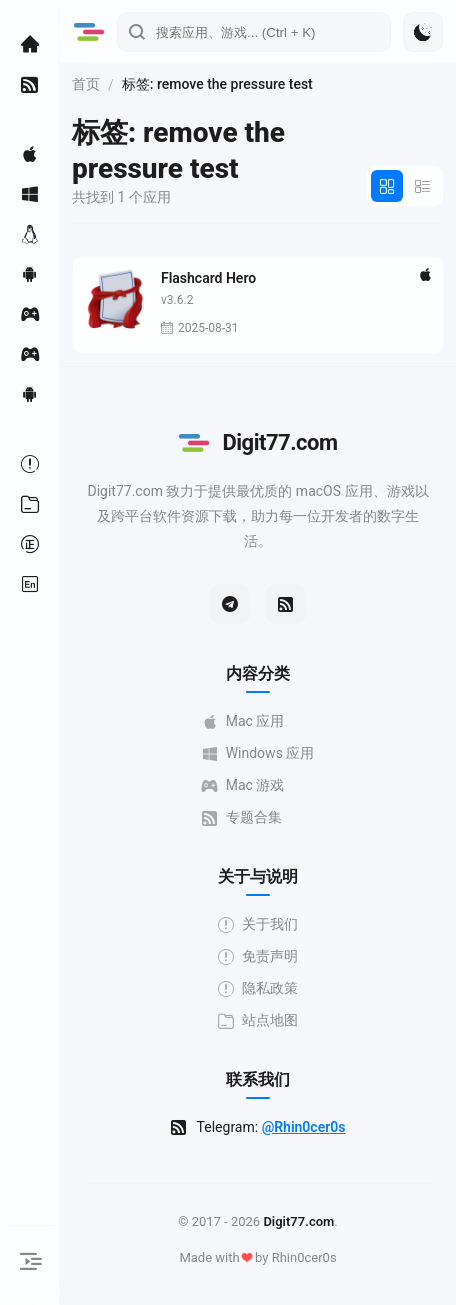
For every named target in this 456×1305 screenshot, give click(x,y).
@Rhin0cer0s (304, 1127)
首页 (86, 84)
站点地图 (258, 1020)
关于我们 (258, 924)
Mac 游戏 (243, 785)
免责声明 (258, 956)
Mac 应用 (243, 721)
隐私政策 (258, 988)
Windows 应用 (258, 753)
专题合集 (242, 817)
